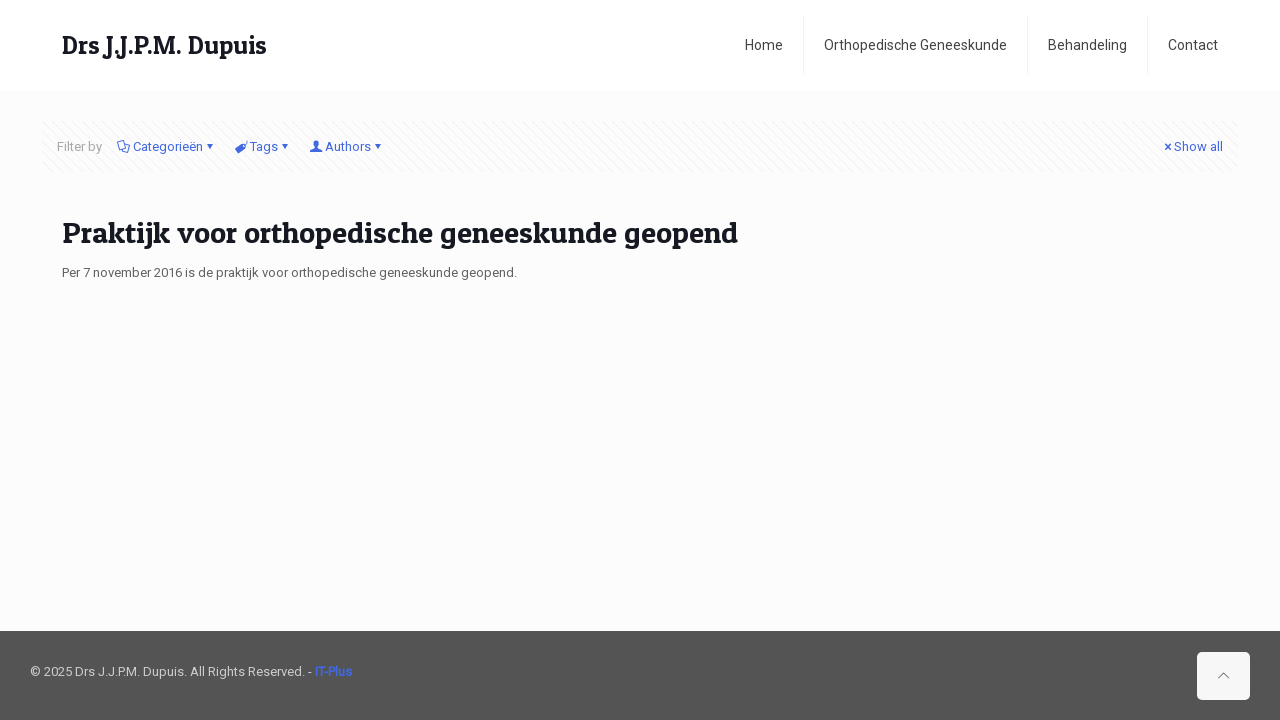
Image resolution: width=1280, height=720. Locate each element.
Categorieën (166, 146)
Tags (262, 146)
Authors (346, 146)
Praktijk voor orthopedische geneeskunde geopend (400, 232)
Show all (1192, 146)
